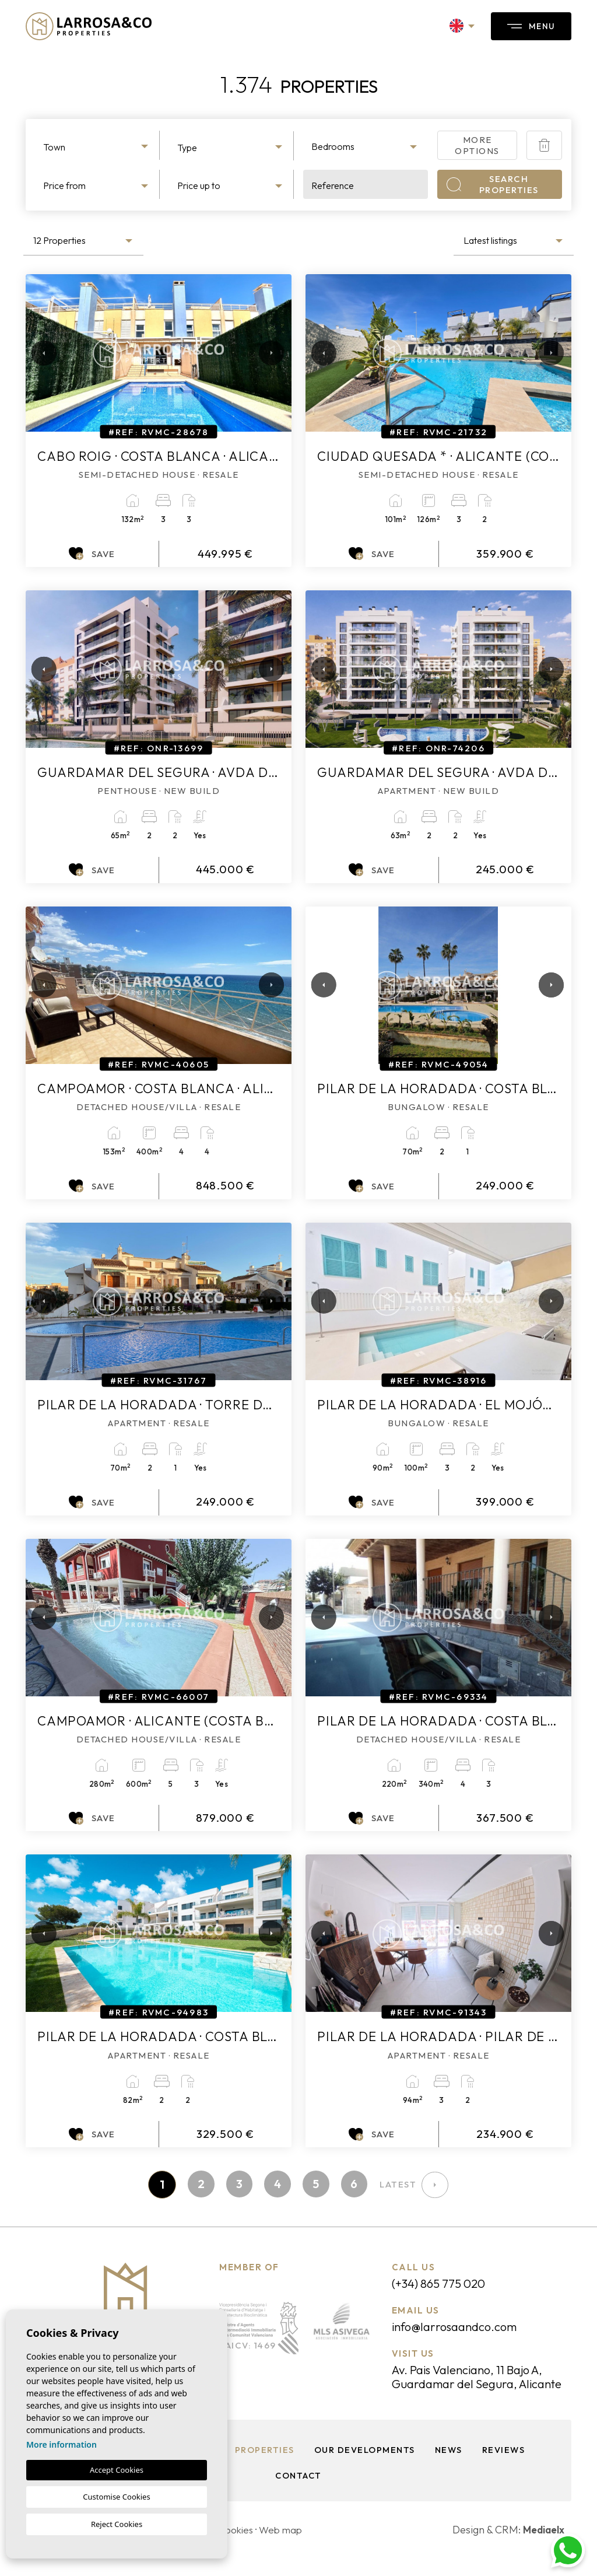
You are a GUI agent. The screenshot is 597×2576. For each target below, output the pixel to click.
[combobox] (97, 145)
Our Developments (364, 2467)
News (449, 2467)
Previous (37, 353)
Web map (285, 2547)
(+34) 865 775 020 (444, 2285)
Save (92, 553)
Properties (264, 2467)
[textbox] (97, 147)
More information (61, 2444)
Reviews (505, 2467)
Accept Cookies (116, 2470)
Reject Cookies (116, 2524)
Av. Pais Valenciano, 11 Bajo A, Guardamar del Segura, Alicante (475, 2387)
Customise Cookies (116, 2496)
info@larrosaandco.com (459, 2328)
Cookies (238, 2547)
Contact (298, 2493)
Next (268, 353)
